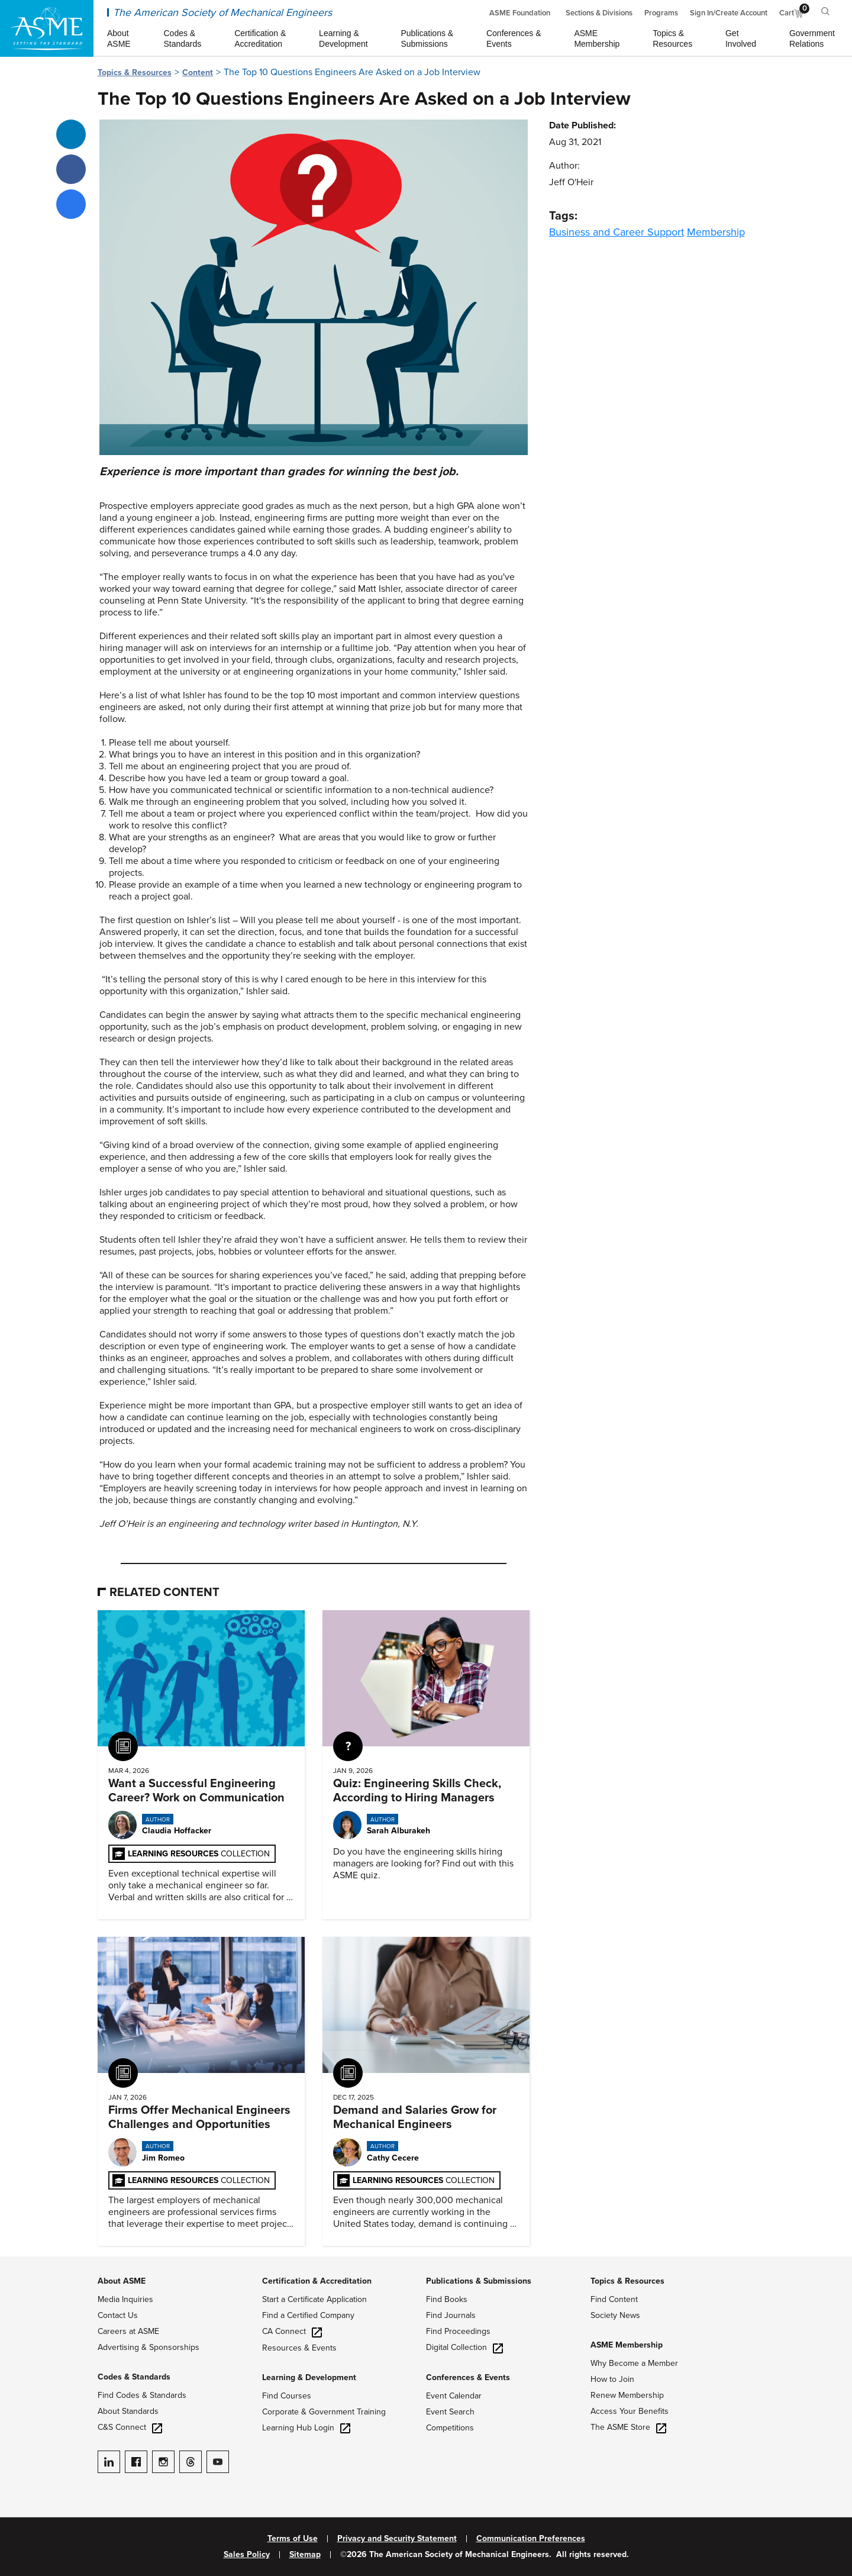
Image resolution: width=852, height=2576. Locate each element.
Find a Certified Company (308, 2315)
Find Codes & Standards (142, 2395)
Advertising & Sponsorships (148, 2347)
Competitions (450, 2428)
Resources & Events (299, 2348)
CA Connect (292, 2331)
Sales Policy (247, 2554)
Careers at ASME (128, 2331)
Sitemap (305, 2554)
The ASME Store (628, 2427)
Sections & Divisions (599, 13)
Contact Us (118, 2315)
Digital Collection (464, 2347)
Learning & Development (309, 2377)
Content (197, 72)
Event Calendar (454, 2396)
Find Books (446, 2299)
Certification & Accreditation (317, 2281)
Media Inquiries (125, 2299)
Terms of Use (292, 2538)
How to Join (612, 2379)
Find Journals (451, 2315)
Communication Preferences (530, 2538)
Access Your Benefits (629, 2411)
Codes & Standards (134, 2377)
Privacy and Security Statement (397, 2538)
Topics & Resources (135, 72)
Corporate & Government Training (324, 2412)
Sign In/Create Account (728, 13)
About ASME (122, 2281)
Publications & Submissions (478, 2281)
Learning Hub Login (306, 2428)
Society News (615, 2315)
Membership (716, 231)
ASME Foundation (519, 13)
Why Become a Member (634, 2363)
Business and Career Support (616, 231)
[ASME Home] (46, 28)
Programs (661, 13)
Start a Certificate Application (314, 2299)
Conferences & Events (468, 2377)
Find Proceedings (458, 2331)
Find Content (614, 2299)
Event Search (450, 2412)
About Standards (128, 2411)
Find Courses (286, 2396)
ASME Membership (626, 2345)
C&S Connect (130, 2427)
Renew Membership (627, 2395)
